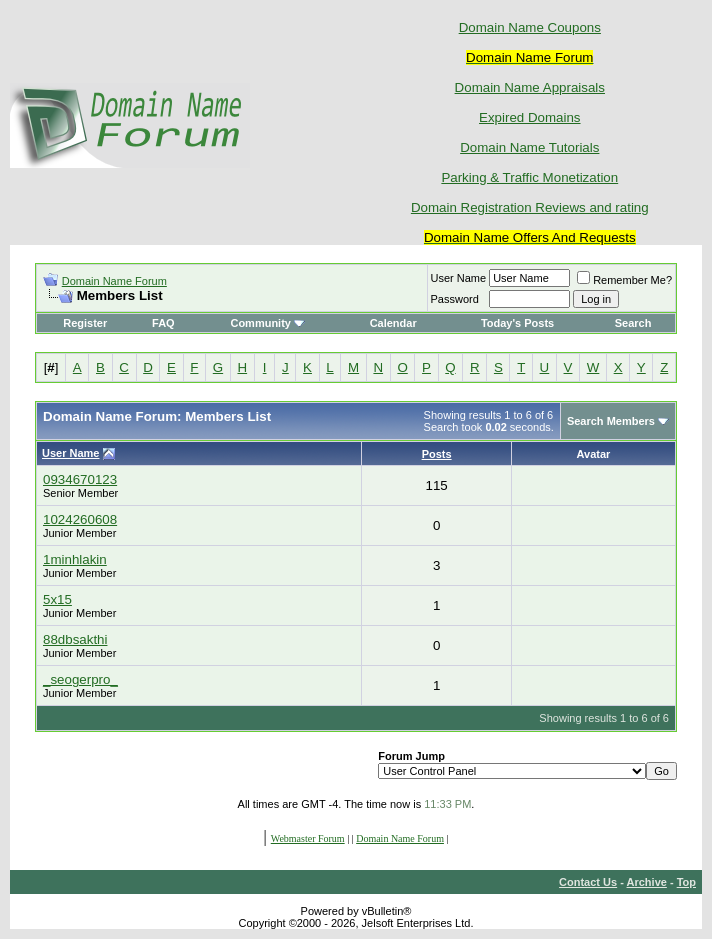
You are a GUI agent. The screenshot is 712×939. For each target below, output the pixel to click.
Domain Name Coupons (530, 27)
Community (267, 323)
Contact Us (588, 882)
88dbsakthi (75, 639)
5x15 (57, 599)
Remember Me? (624, 280)
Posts (437, 454)
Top (686, 882)
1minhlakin (75, 559)
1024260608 (80, 519)
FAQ (163, 323)
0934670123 (80, 479)
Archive (647, 882)
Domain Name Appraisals (530, 87)
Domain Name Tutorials (529, 147)
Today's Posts (517, 323)
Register (85, 323)
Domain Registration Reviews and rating (530, 207)
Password (455, 299)
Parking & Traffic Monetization (529, 177)
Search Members (611, 421)
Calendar (393, 323)
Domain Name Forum (114, 281)
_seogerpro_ (80, 679)
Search (633, 323)
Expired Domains (529, 117)
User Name (459, 278)
